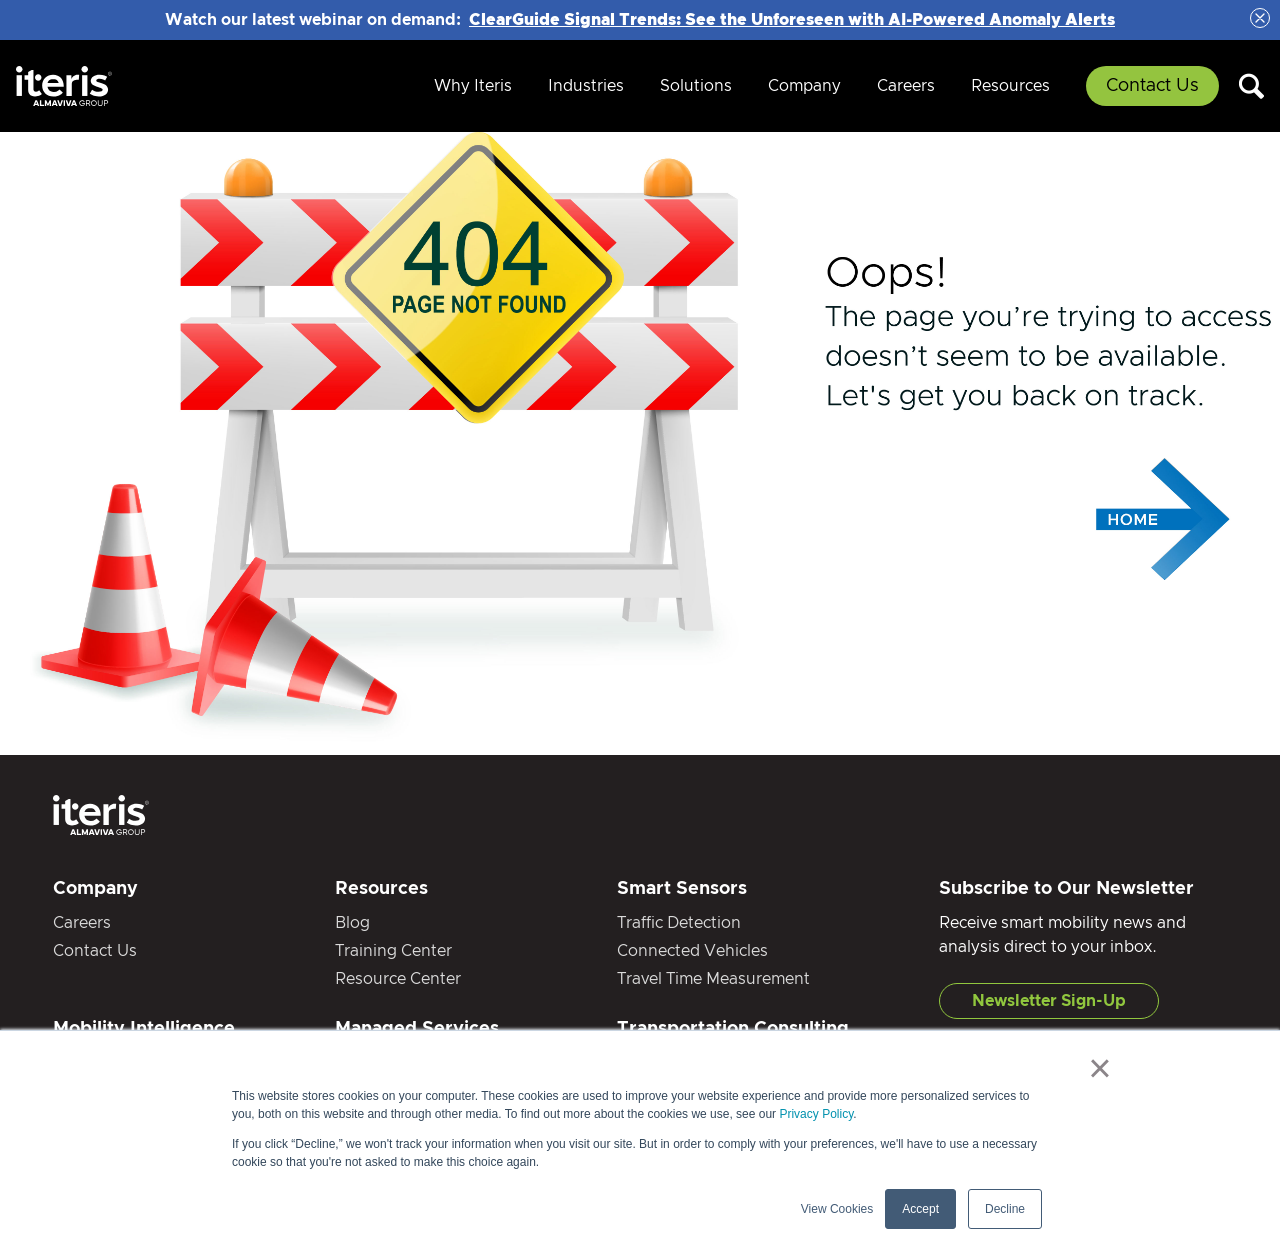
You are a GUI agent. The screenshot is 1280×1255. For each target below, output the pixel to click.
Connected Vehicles (692, 951)
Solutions (696, 86)
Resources (1010, 86)
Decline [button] (1005, 1209)
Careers (906, 86)
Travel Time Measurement (713, 979)
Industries (586, 86)
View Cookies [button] (837, 1209)
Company (804, 86)
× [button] (1099, 1068)
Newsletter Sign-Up (1049, 1001)
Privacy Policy (816, 1114)
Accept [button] (920, 1209)
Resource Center (398, 979)
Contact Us (1152, 86)
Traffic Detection (679, 923)
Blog (352, 923)
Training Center (393, 951)
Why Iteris (473, 86)
